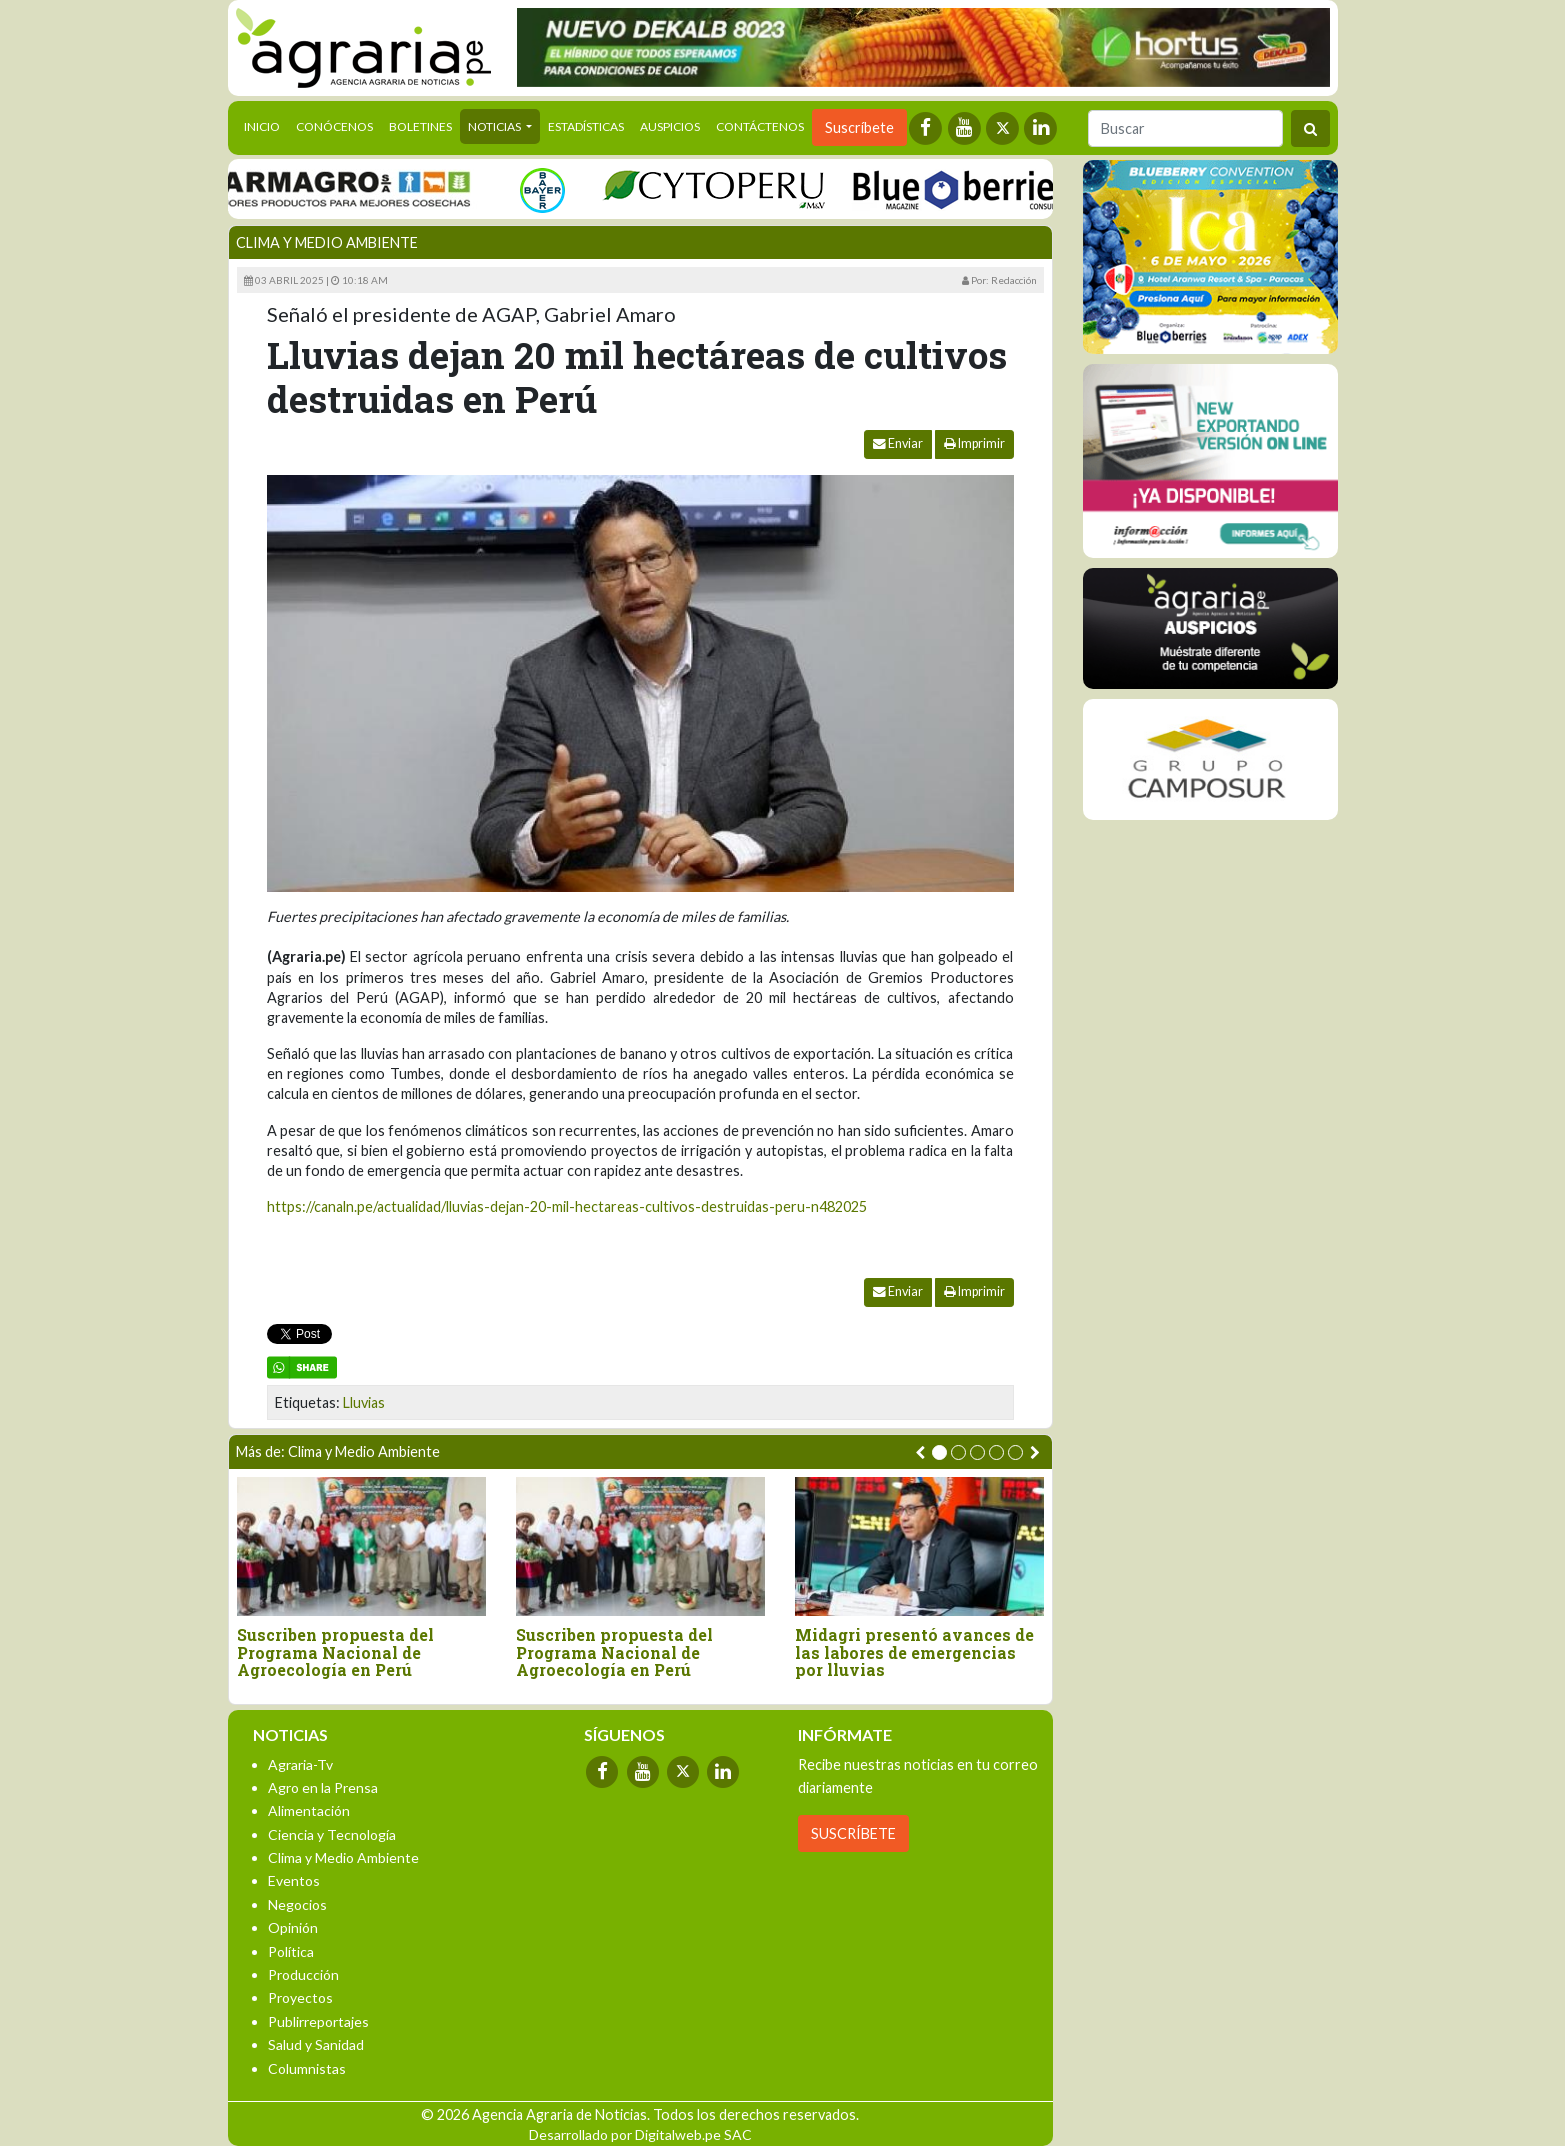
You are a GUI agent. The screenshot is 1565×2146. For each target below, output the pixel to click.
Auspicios (670, 126)
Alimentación (309, 1810)
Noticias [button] (495, 126)
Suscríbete (859, 127)
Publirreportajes (318, 2021)
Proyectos (300, 1997)
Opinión (293, 1927)
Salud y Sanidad (316, 2044)
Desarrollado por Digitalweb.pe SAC (640, 2134)
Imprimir (974, 443)
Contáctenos (760, 126)
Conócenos (334, 126)
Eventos (294, 1880)
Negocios (297, 1904)
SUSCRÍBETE (853, 1833)
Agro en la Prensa (323, 1787)
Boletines (420, 126)
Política (291, 1951)
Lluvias (364, 1402)
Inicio (266, 125)
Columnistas (307, 2068)
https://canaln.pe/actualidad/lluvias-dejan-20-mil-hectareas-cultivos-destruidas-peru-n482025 (567, 1206)
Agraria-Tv (300, 1764)
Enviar (898, 443)
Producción (303, 1974)
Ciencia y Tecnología (332, 1834)
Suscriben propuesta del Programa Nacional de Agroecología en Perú (335, 1652)
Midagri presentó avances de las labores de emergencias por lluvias (914, 1652)
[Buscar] (1185, 128)
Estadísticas (586, 126)
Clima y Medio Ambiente (327, 242)
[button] (939, 1452)
